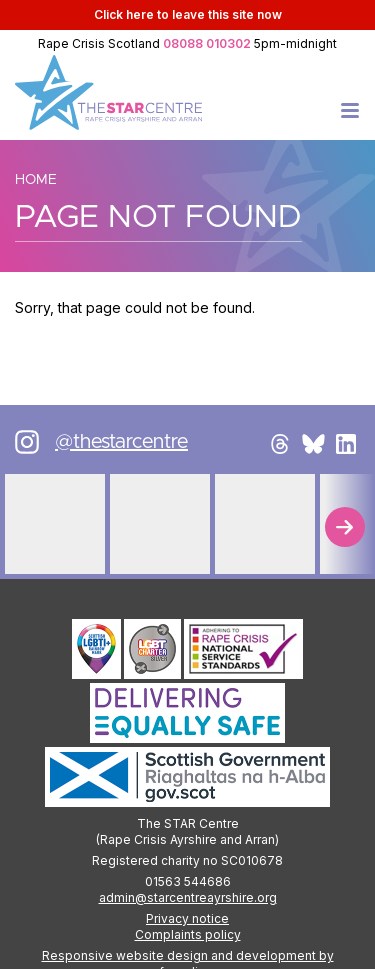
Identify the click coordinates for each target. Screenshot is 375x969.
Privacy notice (187, 918)
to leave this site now (188, 14)
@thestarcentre (121, 442)
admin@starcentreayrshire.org (188, 897)
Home (36, 180)
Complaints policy (188, 934)
